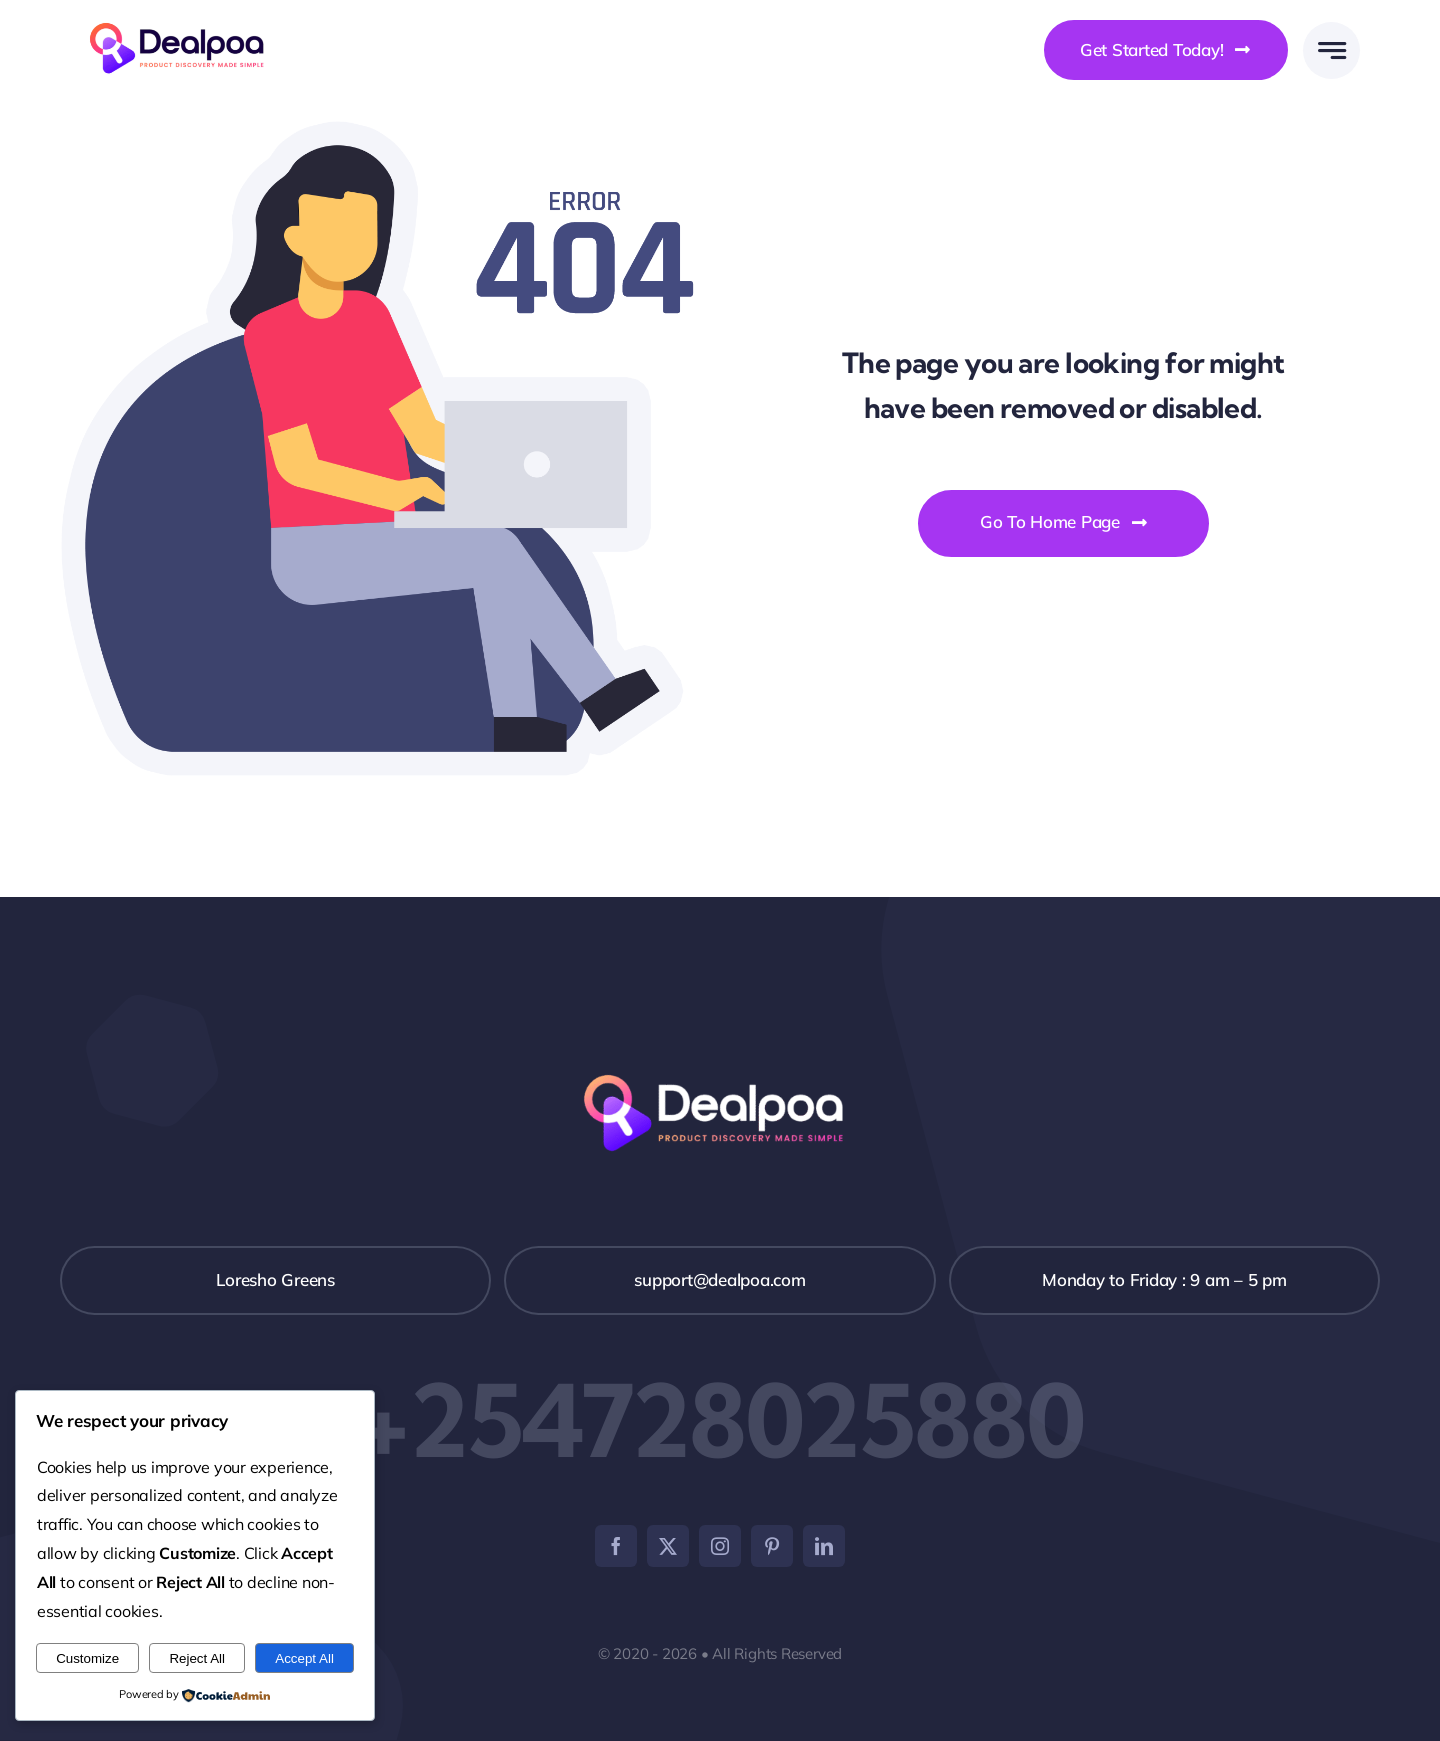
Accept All (304, 1658)
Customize (87, 1658)
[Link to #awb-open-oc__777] (1331, 50)
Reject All (197, 1658)
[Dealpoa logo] (182, 20)
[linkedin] (824, 1546)
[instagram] (720, 1546)
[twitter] (668, 1546)
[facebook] (616, 1546)
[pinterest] (772, 1546)
